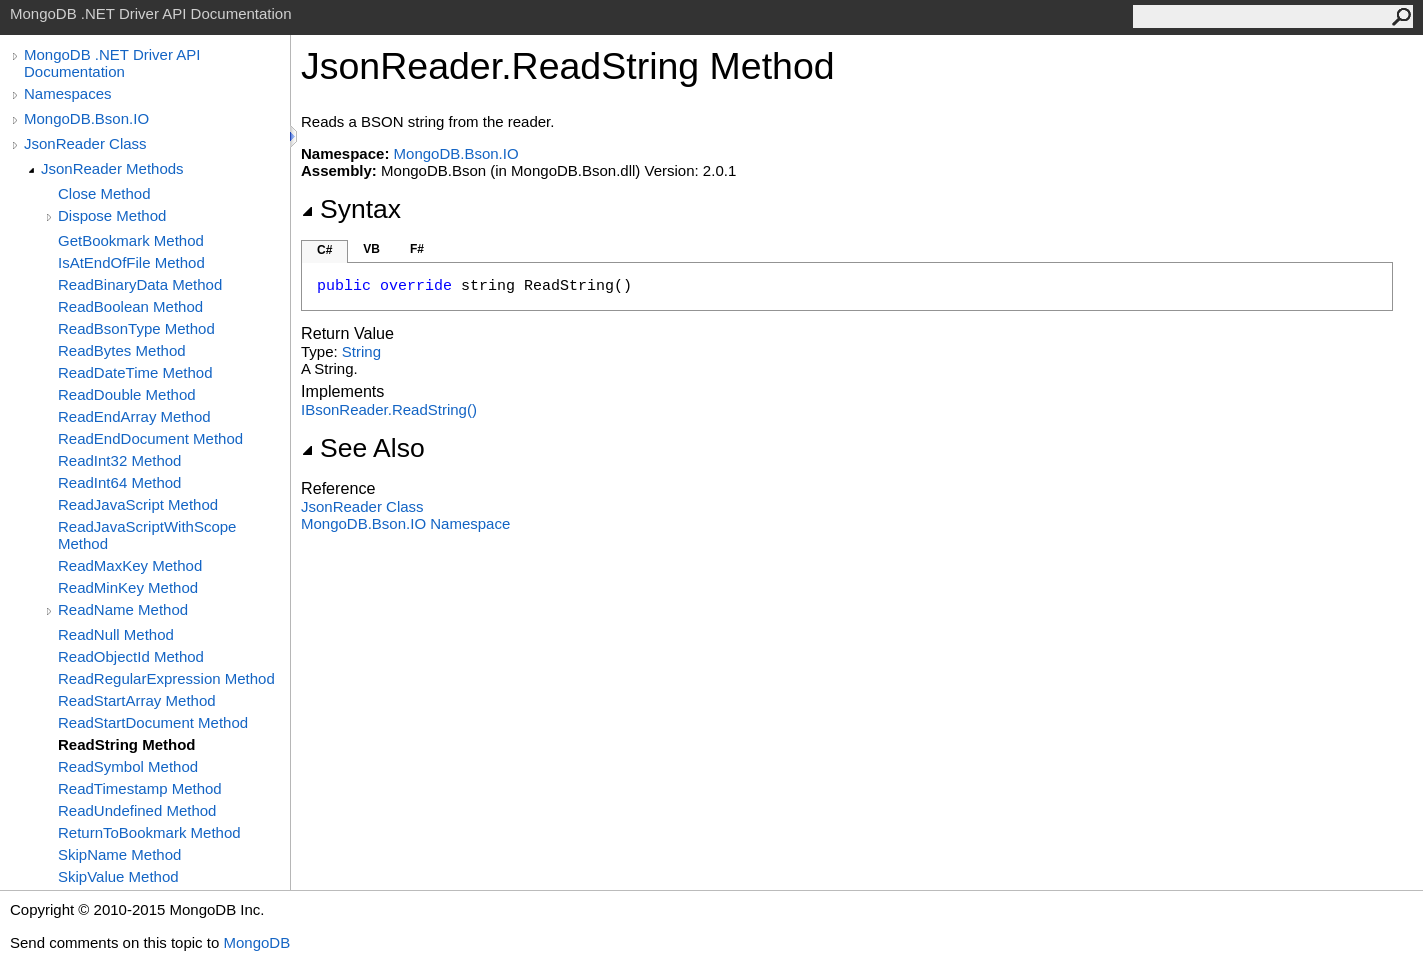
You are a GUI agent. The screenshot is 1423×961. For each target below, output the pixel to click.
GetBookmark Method (131, 240)
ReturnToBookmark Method (149, 832)
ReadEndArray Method (134, 416)
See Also (363, 448)
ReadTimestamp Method (140, 788)
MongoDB (256, 942)
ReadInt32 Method (119, 460)
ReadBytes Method (122, 350)
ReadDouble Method (127, 394)
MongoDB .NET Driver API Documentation (112, 63)
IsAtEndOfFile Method (131, 262)
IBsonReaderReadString (389, 409)
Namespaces (68, 93)
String (361, 351)
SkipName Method (119, 854)
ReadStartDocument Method (153, 722)
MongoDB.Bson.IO (86, 118)
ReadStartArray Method (137, 700)
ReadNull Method (116, 634)
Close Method (104, 193)
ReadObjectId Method (131, 656)
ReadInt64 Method (119, 482)
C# (324, 250)
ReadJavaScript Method (138, 504)
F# (417, 249)
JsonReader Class (85, 143)
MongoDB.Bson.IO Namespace (405, 523)
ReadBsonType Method (136, 328)
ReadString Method (127, 744)
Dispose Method (112, 215)
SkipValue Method (118, 876)
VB (371, 249)
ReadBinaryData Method (140, 284)
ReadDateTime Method (135, 372)
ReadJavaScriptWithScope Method (147, 535)
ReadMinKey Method (128, 587)
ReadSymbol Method (128, 766)
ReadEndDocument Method (150, 438)
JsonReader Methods (112, 168)
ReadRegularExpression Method (166, 678)
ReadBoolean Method (130, 306)
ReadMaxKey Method (130, 565)
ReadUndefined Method (137, 810)
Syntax (351, 209)
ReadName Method (123, 609)
